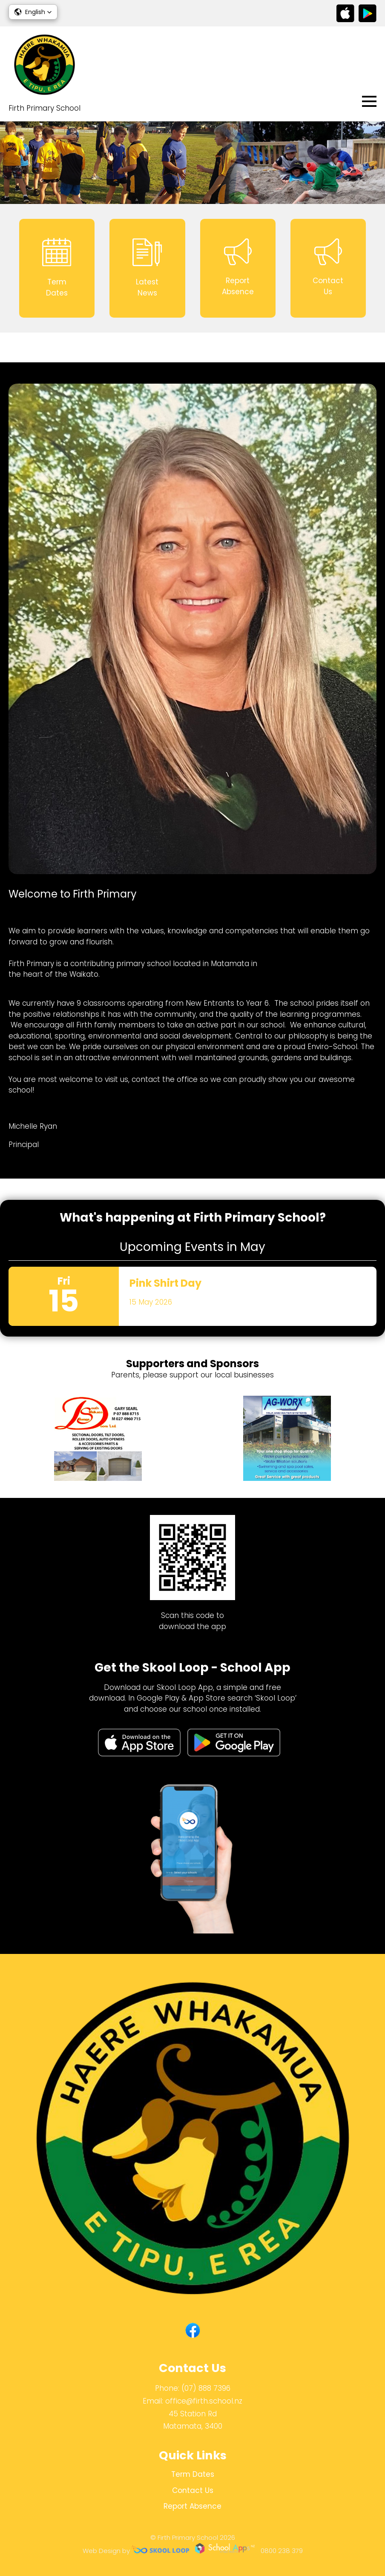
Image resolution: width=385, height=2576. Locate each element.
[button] (33, 12)
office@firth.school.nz (203, 2401)
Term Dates (192, 2474)
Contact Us (192, 2490)
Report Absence (192, 2506)
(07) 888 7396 (205, 2388)
